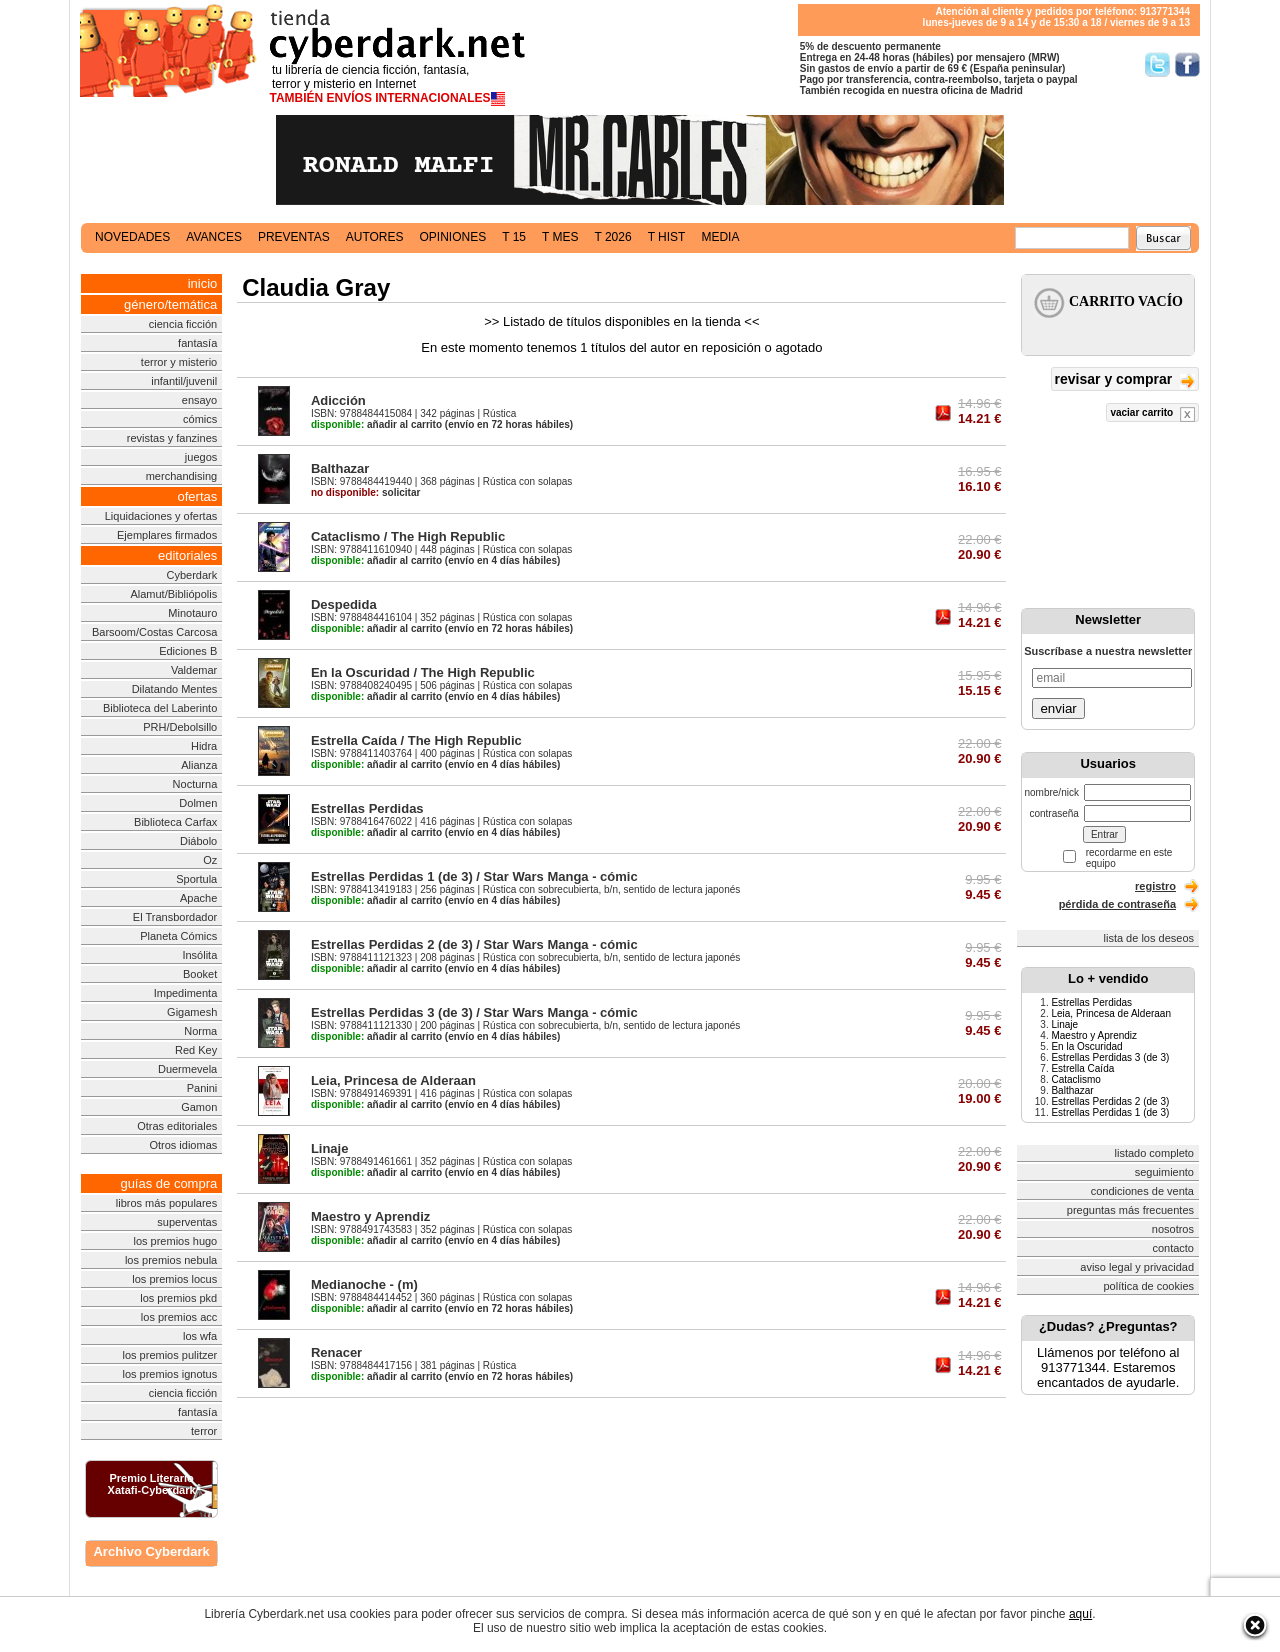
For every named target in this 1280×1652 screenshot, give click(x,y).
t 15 (514, 237)
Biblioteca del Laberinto (160, 708)
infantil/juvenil (184, 381)
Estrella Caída (1082, 1068)
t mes (560, 237)
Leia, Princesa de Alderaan (393, 1080)
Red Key (196, 1050)
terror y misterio (179, 362)
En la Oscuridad (1086, 1046)
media (720, 237)
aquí (1080, 1614)
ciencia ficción (183, 324)
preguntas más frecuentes (1130, 1210)
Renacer (336, 1352)
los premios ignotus (169, 1374)
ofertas (198, 496)
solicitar (365, 492)
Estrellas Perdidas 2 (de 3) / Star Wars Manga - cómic (474, 944)
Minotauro (192, 613)
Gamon (199, 1107)
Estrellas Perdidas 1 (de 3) (1110, 1112)
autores (375, 237)
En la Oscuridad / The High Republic (423, 672)
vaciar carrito (1152, 414)
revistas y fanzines (172, 438)
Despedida (344, 604)
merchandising (182, 476)
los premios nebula (171, 1260)
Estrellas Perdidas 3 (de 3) (1110, 1057)
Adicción (338, 400)
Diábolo (198, 841)
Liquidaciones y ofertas (161, 516)
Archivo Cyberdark (151, 1551)
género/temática (170, 304)
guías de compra (168, 1183)
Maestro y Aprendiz (370, 1216)
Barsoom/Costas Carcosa (154, 632)
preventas (294, 237)
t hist (667, 237)
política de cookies (1149, 1286)
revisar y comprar (1125, 380)
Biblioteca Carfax (175, 822)
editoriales (187, 555)
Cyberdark (192, 575)
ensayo (199, 400)
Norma (200, 1031)
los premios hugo (175, 1241)
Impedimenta (186, 993)
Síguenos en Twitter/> (1157, 64)
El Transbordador (175, 917)
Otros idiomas (183, 1145)
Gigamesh (192, 1012)
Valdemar (194, 670)
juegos (201, 457)
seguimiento (1164, 1172)
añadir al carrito (376, 424)
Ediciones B (188, 651)
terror (204, 1431)
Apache (198, 898)
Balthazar (340, 468)
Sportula (196, 879)
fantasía (197, 343)
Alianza (199, 765)
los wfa (200, 1336)
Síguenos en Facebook (1187, 64)
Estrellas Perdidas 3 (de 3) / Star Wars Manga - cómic (474, 1012)
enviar (1058, 708)
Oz (210, 860)
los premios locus (174, 1279)
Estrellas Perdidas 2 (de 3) (1110, 1101)
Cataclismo (1075, 1079)
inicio (203, 283)
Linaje (330, 1148)
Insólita (199, 955)
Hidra (204, 746)
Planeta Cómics (178, 936)
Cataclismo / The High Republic (408, 536)
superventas (187, 1222)
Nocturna (195, 784)
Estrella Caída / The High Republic (416, 740)
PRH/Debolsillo (180, 727)
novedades (132, 237)
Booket (200, 974)
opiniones (453, 237)
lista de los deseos (1149, 938)
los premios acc (179, 1317)
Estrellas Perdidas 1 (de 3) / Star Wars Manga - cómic (474, 876)
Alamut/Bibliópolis (173, 594)
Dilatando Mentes (175, 689)
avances (214, 237)
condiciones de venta (1142, 1191)
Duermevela (187, 1069)
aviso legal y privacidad (1137, 1267)
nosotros (1173, 1229)
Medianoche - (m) (364, 1284)
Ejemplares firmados (167, 535)
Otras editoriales (177, 1126)
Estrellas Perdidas (367, 808)
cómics (200, 419)
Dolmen (198, 803)
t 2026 (612, 237)
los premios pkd (178, 1298)
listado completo (1155, 1153)
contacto (1173, 1248)
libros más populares (167, 1203)
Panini (202, 1088)
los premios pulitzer (169, 1355)
